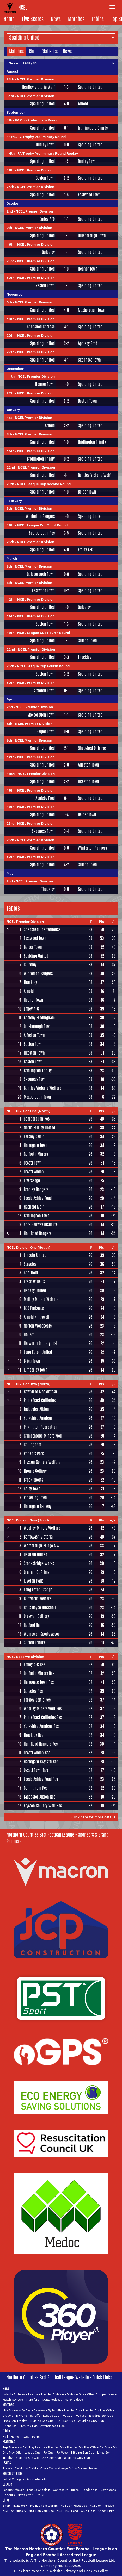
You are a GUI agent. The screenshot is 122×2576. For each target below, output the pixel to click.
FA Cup (67, 2415)
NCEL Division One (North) (28, 1110)
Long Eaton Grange (38, 1590)
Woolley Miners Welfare (42, 1528)
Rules (75, 2489)
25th (10, 186)
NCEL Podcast (52, 2399)
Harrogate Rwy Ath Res (41, 1762)
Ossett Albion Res (37, 1753)
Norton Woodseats (38, 1326)
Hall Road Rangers (37, 1233)
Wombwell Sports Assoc (42, 1634)
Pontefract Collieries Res (43, 1717)
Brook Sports (33, 1480)
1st (9, 417)
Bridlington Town (37, 1216)
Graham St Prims (36, 1572)
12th (10, 599)
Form (36, 2436)
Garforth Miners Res (39, 1673)
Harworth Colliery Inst (40, 1343)
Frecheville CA (34, 1282)
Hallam (29, 1334)
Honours (9, 2495)
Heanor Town (87, 269)
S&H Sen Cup (66, 2420)
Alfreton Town (44, 691)
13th (10, 318)
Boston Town (45, 178)
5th (9, 508)
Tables (98, 19)
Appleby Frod (87, 343)
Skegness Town (89, 360)
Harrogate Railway (37, 1506)
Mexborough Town (91, 310)
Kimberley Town (35, 1370)
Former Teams (87, 2468)
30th (10, 277)
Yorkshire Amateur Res (41, 1726)
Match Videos (73, 2399)
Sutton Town (45, 624)
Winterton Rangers (40, 516)
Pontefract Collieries (40, 1400)
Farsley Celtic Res (37, 1700)
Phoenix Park (34, 1454)
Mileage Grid (66, 2468)
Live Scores (33, 19)
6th (9, 302)
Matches (76, 19)
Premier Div (72, 2410)
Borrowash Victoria (38, 1537)
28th (10, 79)
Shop (6, 2505)
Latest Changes (13, 2479)
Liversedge (32, 1181)
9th (9, 227)
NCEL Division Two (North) (29, 1383)
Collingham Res (35, 1788)
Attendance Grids (52, 2426)
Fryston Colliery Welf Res (43, 1806)
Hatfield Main (34, 1207)
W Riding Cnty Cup (91, 2420)
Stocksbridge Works (39, 1563)
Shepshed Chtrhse (41, 327)
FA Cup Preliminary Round (36, 120)
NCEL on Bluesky (14, 2511)
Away (25, 2436)
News (56, 19)
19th (10, 525)
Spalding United (90, 87)
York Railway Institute (41, 1225)
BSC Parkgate (34, 1308)
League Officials (13, 2489)
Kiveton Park (33, 1581)
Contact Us (60, 2489)
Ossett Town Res (36, 1770)
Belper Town (87, 492)
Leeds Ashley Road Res (41, 1779)
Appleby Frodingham (39, 1018)
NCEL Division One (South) (28, 1247)
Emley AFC (47, 219)
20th (10, 335)
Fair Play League (33, 2447)
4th (9, 120)
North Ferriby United (39, 1128)
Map (51, 2468)
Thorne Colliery (35, 1471)
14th (11, 153)
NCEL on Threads (102, 2505)
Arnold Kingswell (36, 1317)
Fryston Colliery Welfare (42, 1462)
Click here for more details (93, 1817)
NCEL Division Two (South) (29, 1520)
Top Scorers (11, 2447)
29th (10, 484)
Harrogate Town (35, 1145)
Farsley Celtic (34, 1137)
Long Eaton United (38, 1352)
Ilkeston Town (44, 286)
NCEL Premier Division (35, 79)
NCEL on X (20, 2505)
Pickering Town (35, 1498)
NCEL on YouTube (41, 2511)
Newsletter (25, 2495)
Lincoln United (35, 1255)
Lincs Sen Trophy (15, 2420)
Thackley (84, 657)
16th (10, 244)
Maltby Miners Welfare (41, 1299)
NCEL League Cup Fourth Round (43, 632)
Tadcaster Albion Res (39, 1797)
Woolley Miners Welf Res (43, 1709)
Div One (8, 2415)
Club (32, 51)
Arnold (83, 104)
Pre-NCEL (42, 2495)
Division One (75, 2394)
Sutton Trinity (34, 1643)
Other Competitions (100, 2394)
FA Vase (80, 2415)
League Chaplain (38, 2489)
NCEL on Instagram (44, 2505)
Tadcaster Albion (36, 1409)
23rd (10, 261)
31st (10, 95)
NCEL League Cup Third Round (42, 525)
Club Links (88, 2511)
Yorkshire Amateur (38, 1418)
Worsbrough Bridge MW (41, 1546)
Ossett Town (33, 1163)
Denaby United (35, 1290)
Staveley (30, 1264)
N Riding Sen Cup (41, 2420)
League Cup (51, 2415)
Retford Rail (33, 1625)
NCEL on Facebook (73, 2505)
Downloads (108, 2489)
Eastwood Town (89, 195)
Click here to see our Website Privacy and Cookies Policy (61, 2570)
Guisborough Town (92, 236)
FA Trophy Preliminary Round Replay (47, 153)
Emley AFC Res (34, 1664)
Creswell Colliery (36, 1616)
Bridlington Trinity (92, 442)
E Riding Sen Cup (101, 2415)
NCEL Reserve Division (25, 1656)
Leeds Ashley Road (38, 1198)
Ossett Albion (34, 1172)
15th (10, 450)
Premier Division (52, 2394)
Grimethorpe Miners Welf (43, 1436)
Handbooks (89, 2489)
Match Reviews (13, 2399)
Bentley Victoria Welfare (42, 1088)
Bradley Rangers (36, 1189)
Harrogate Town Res (39, 1682)
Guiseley (48, 252)
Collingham (32, 1445)
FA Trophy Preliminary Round (41, 136)
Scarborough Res (42, 533)
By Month (54, 2410)
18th (10, 170)
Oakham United (35, 1555)
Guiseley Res (33, 1691)
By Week (39, 2410)
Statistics (50, 51)
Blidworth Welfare (37, 1599)
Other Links (106, 2511)
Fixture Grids (28, 2426)
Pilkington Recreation (40, 1427)
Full (5, 2436)
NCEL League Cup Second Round (44, 484)
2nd (10, 211)
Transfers (32, 2399)
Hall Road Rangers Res (41, 1744)
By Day (26, 2410)
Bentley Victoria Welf (38, 87)
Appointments (37, 2479)
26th (10, 541)
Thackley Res (33, 1735)
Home (9, 19)
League (33, 2394)
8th (9, 434)
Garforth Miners (36, 1154)
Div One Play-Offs (28, 2415)
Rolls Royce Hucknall (40, 1607)
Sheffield (31, 1273)
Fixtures (19, 2394)
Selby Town (32, 1489)
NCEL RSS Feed (67, 2511)
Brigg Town (32, 1361)
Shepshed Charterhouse (42, 929)
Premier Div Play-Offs (97, 2410)
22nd (11, 467)
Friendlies (9, 2426)
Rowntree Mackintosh (40, 1392)
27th (10, 351)
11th (11, 136)
